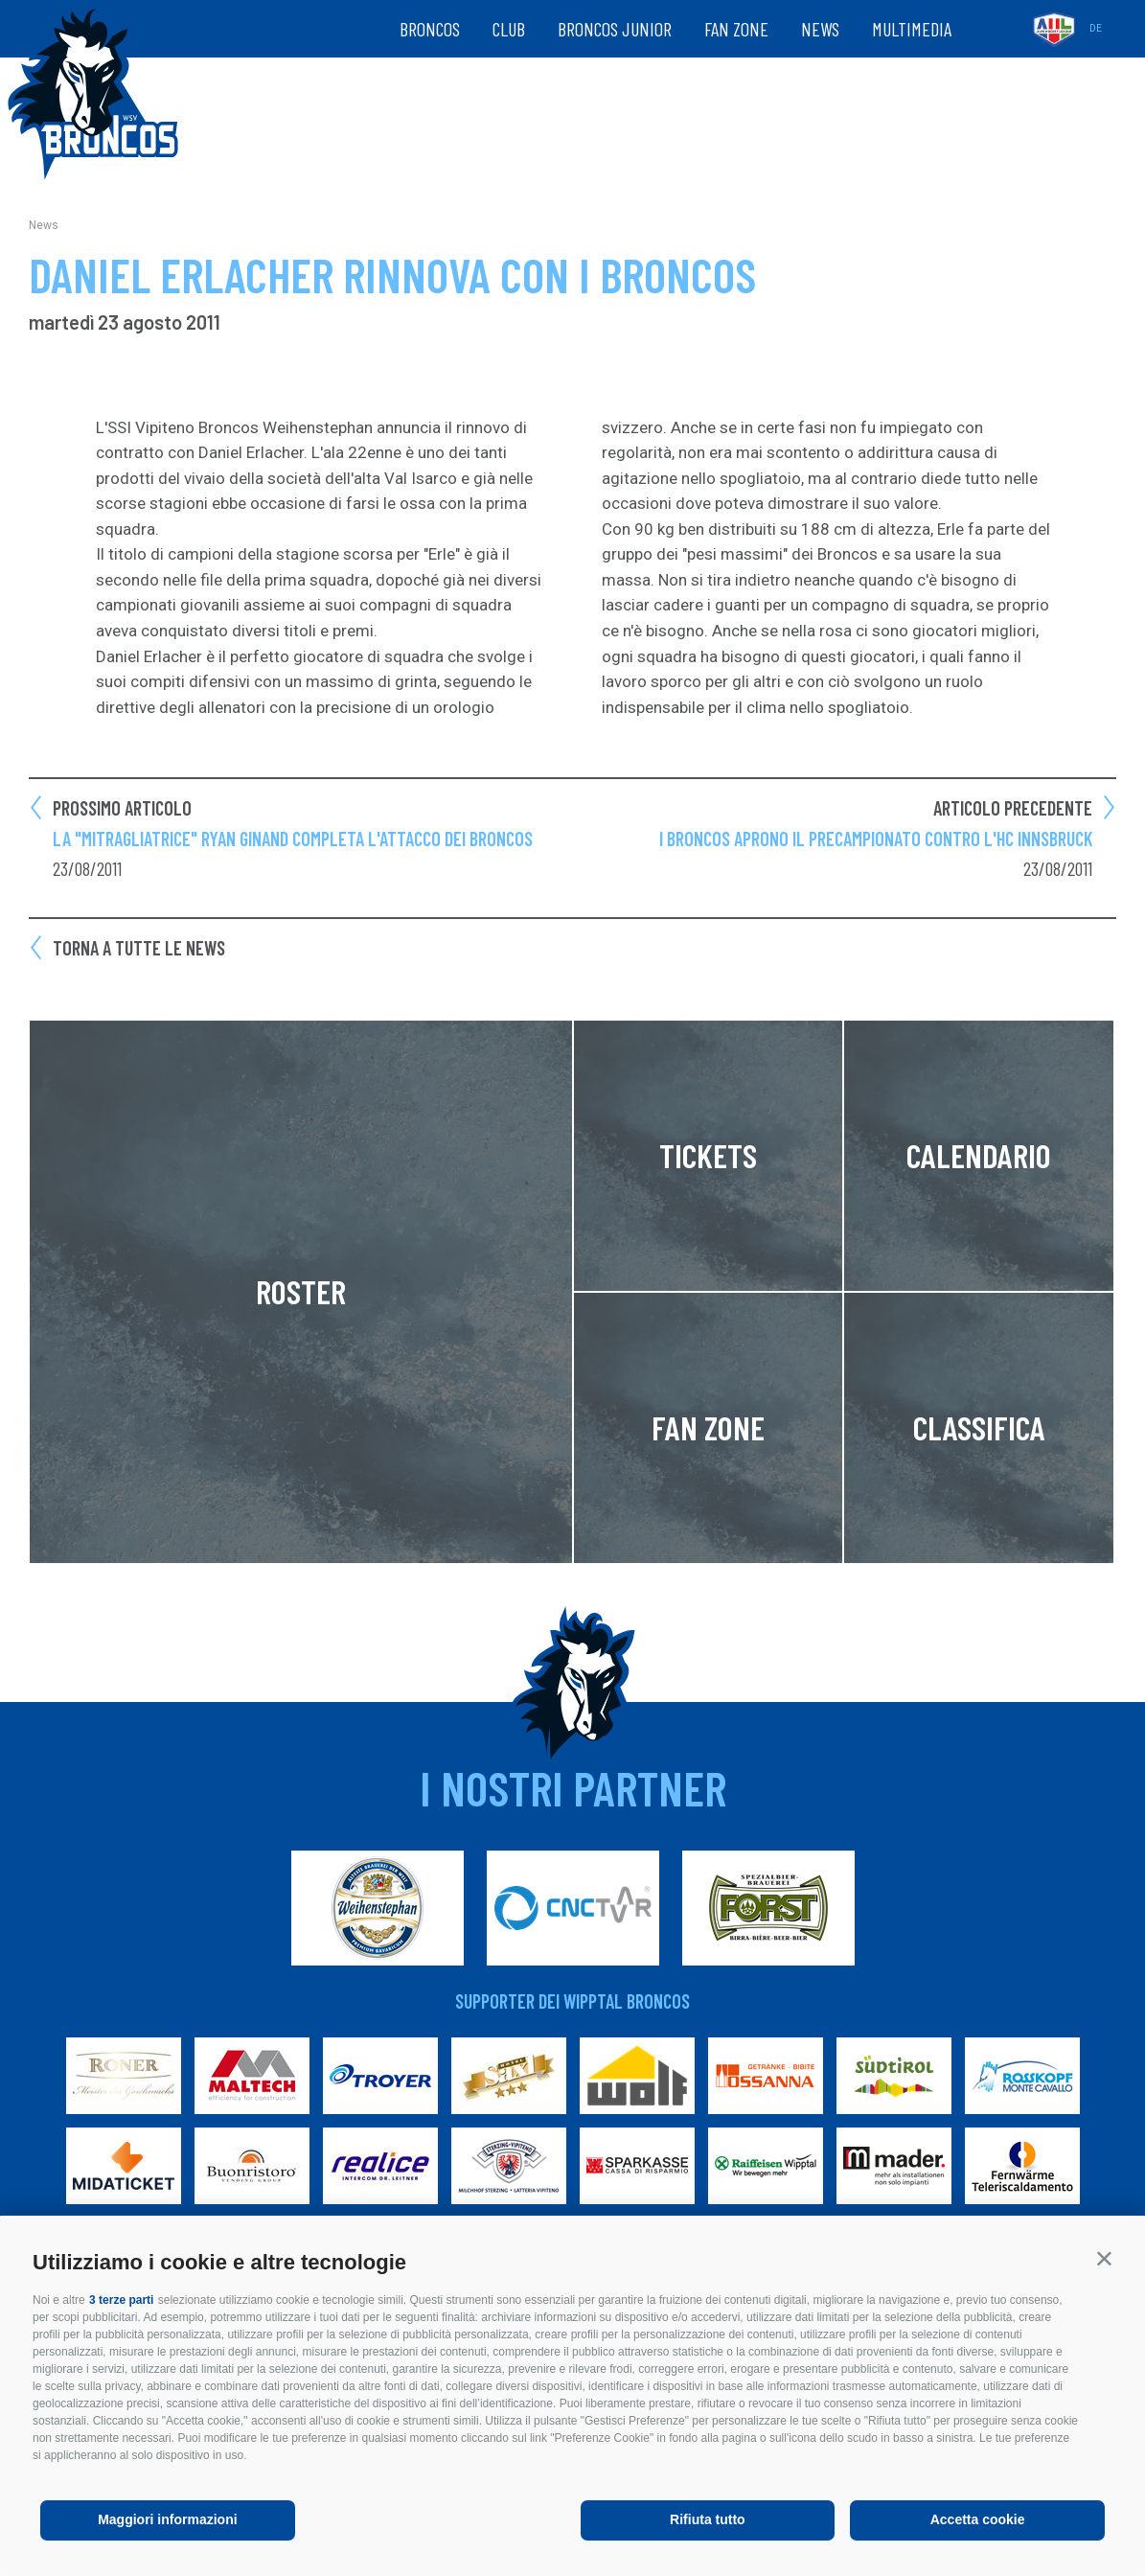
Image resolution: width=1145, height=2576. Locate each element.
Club (508, 28)
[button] (1104, 2258)
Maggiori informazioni (167, 2519)
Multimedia (911, 28)
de (1095, 28)
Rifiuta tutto (707, 2519)
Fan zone (736, 28)
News (820, 28)
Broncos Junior (615, 28)
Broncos (430, 28)
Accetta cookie (977, 2519)
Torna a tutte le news (139, 947)
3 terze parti (121, 2300)
